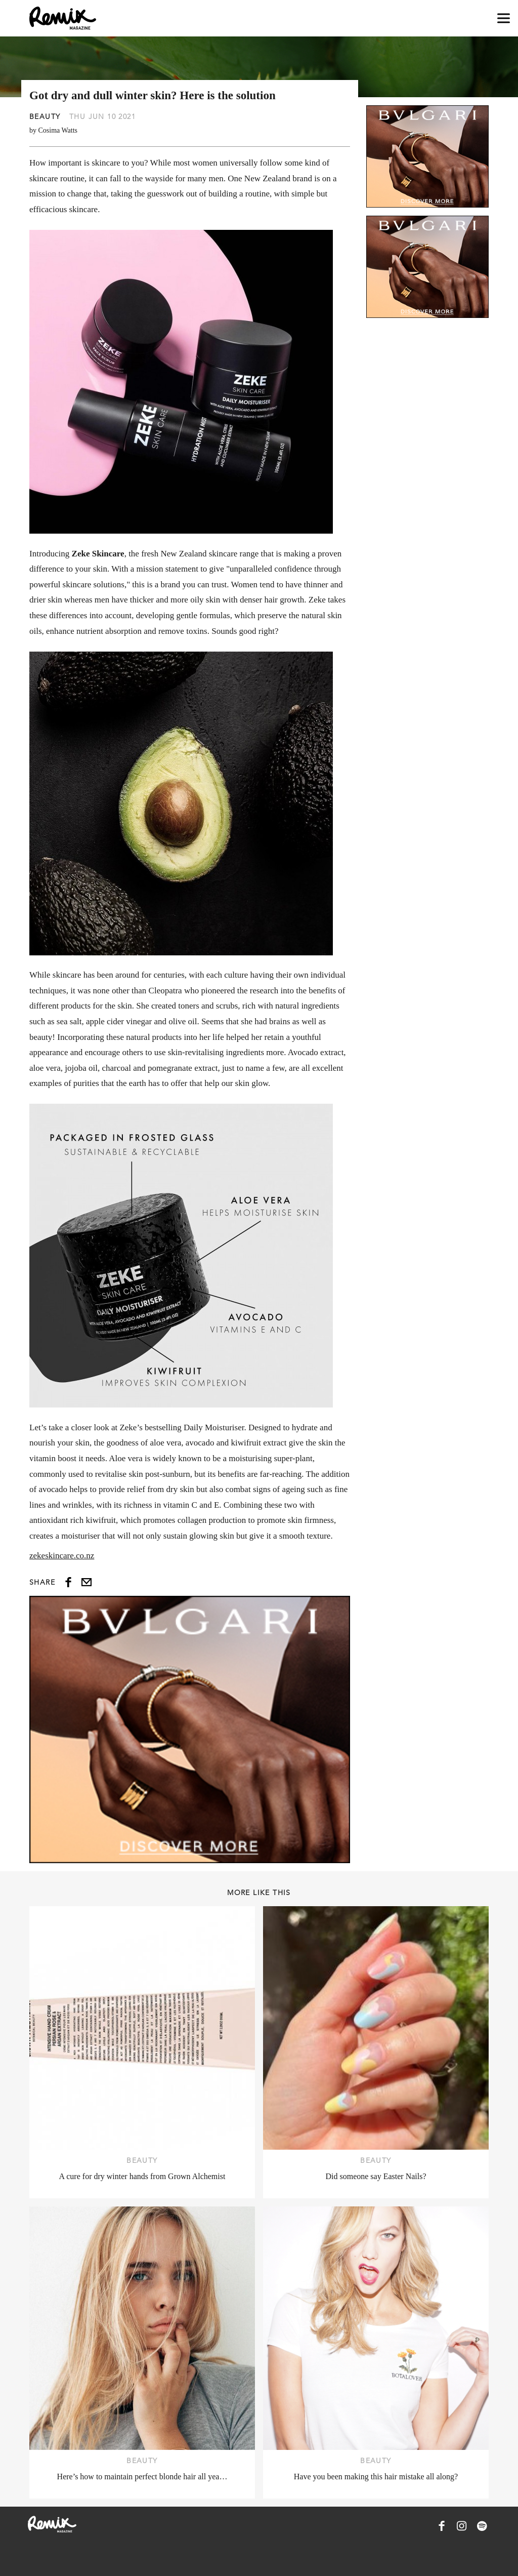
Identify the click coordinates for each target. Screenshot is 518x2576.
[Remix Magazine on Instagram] (462, 2526)
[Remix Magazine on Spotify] (482, 2526)
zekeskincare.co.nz (61, 1555)
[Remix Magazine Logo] (62, 18)
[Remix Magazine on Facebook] (442, 2526)
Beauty (44, 116)
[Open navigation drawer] (503, 18)
